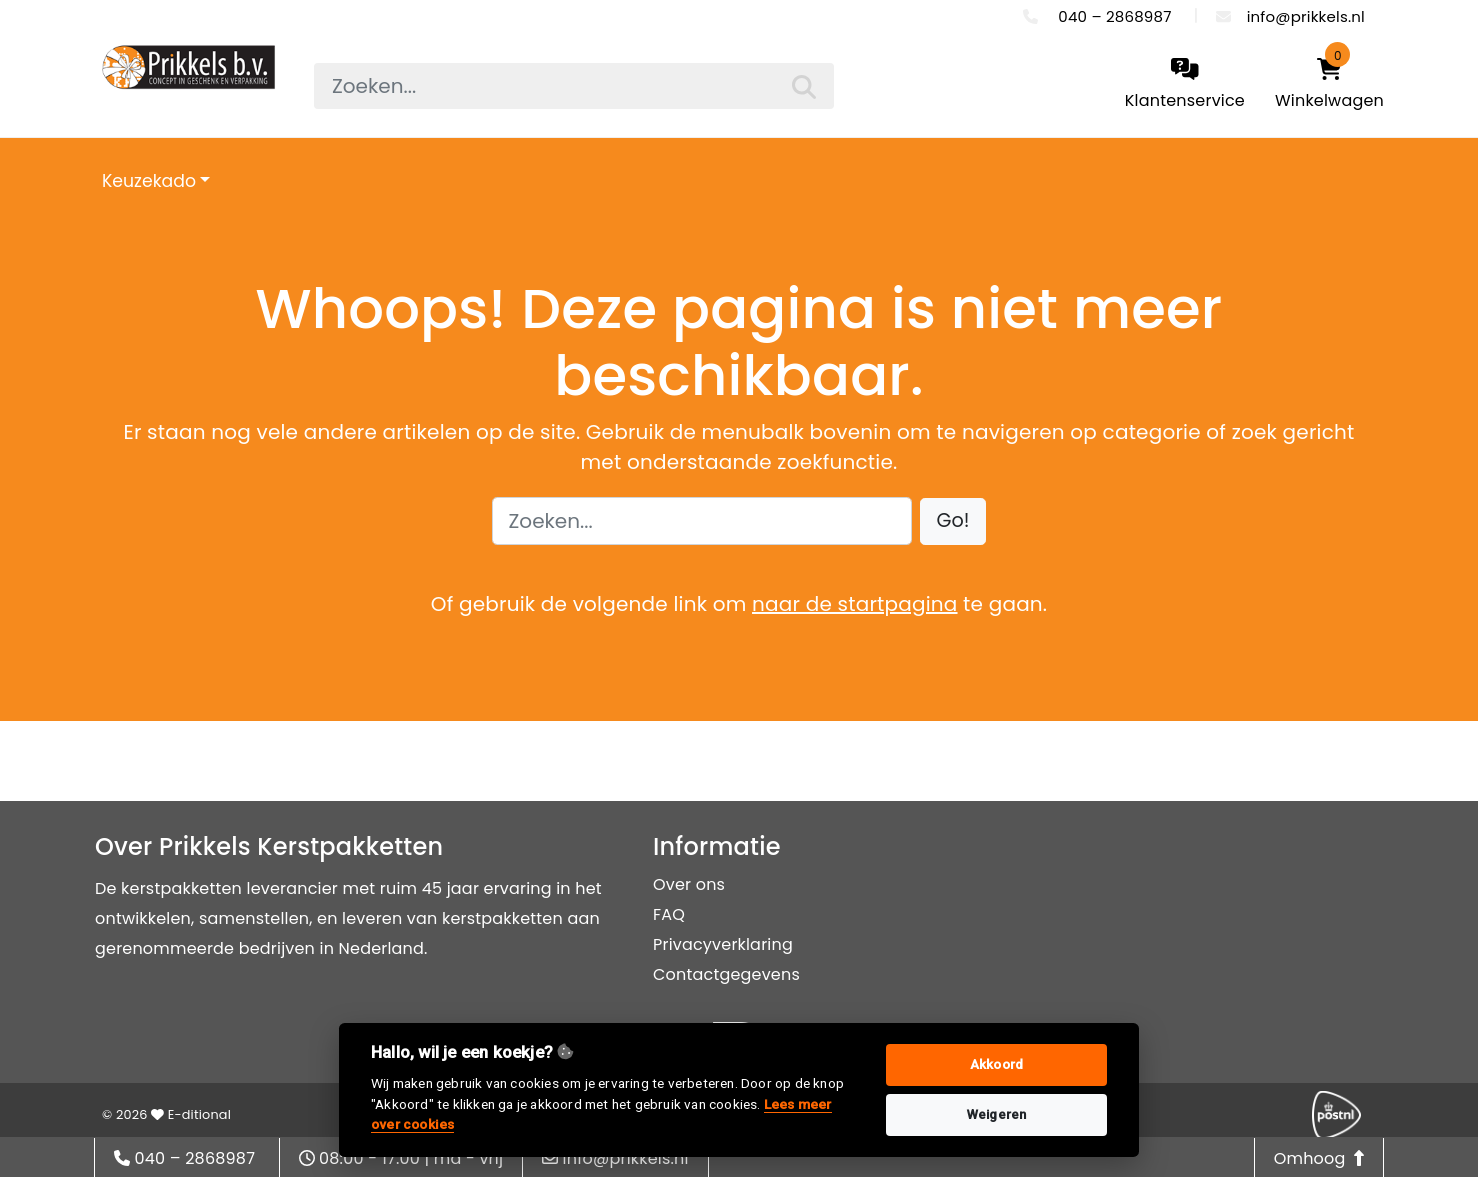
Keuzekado (149, 181)
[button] (953, 521)
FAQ (669, 914)
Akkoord (996, 1064)
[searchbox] (574, 86)
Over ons (689, 884)
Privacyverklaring (723, 944)
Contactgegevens (726, 974)
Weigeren (997, 1114)
